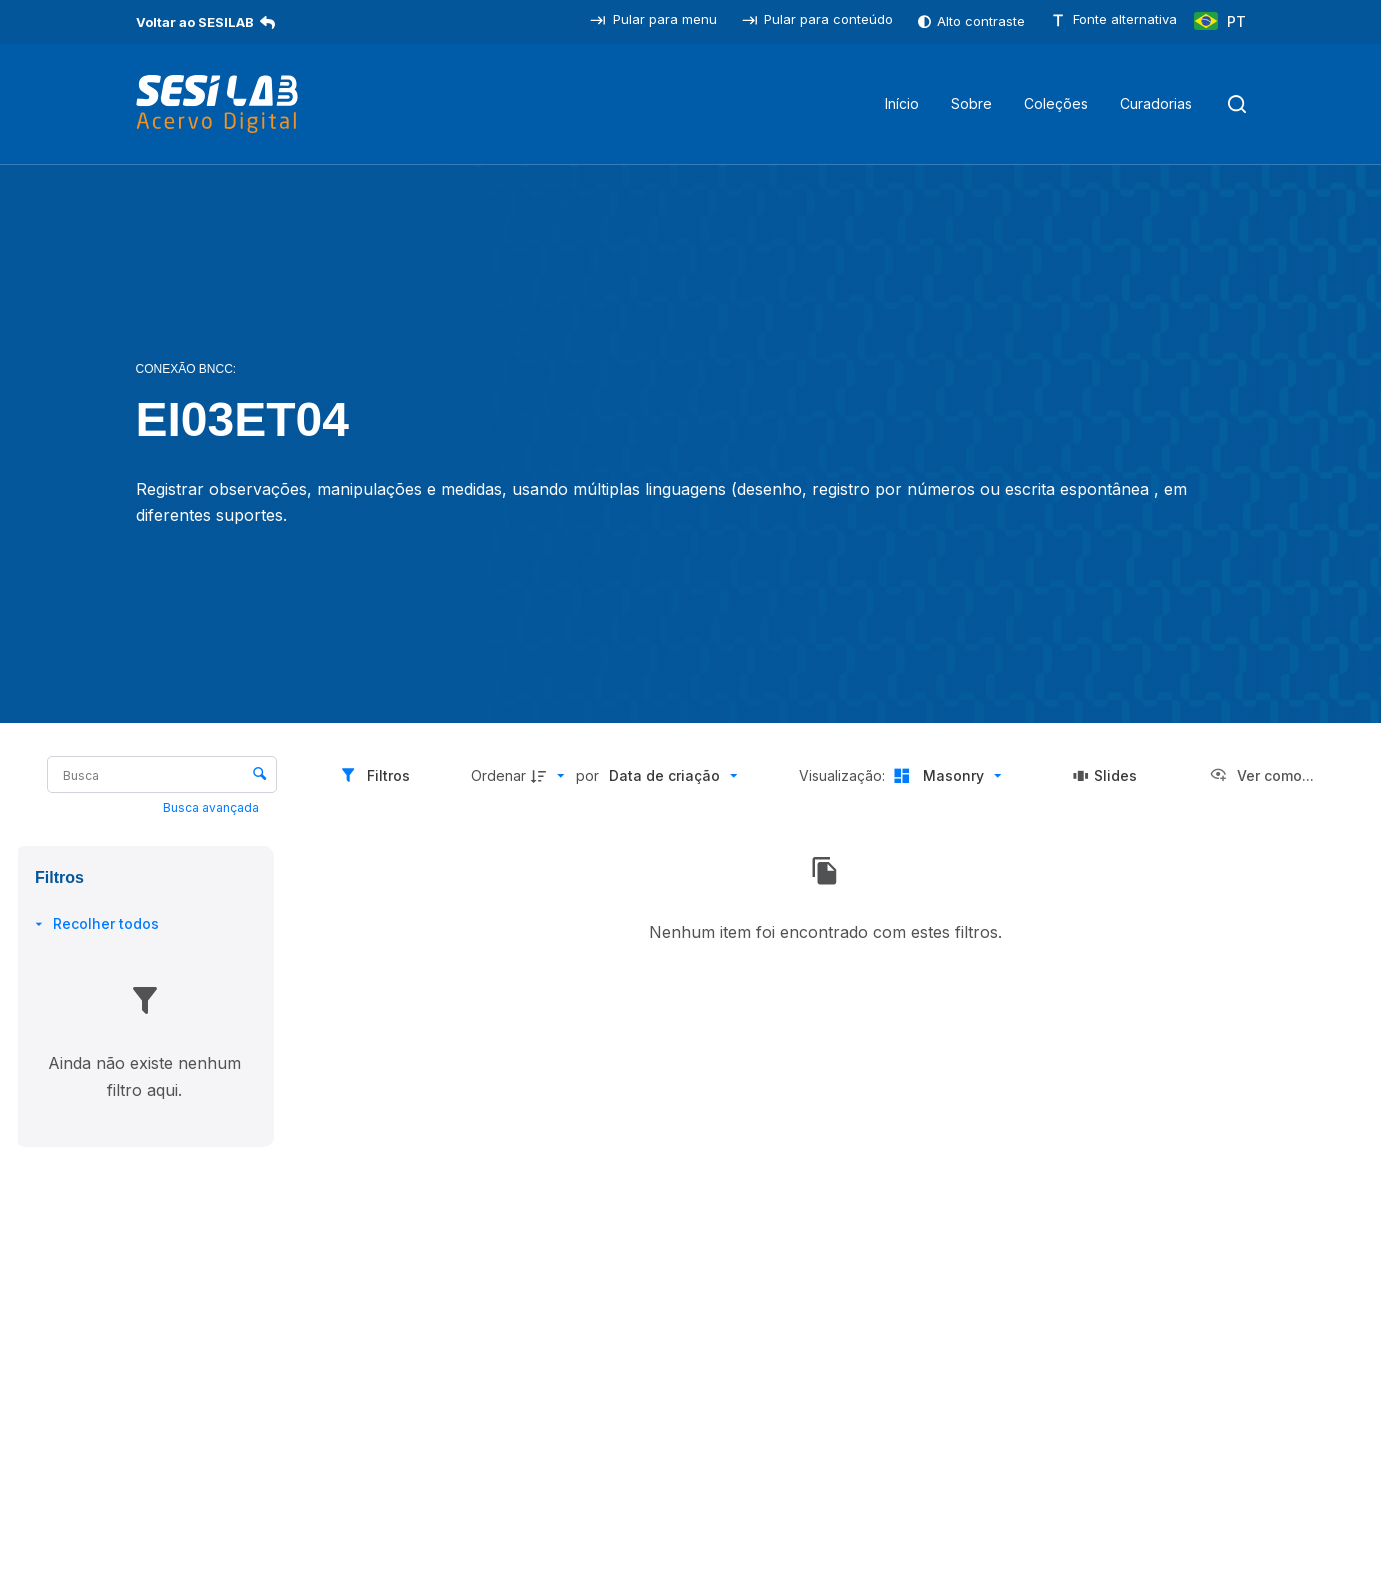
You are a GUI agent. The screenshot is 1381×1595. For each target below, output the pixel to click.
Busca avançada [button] (212, 807)
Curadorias (1156, 103)
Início (902, 103)
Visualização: (844, 775)
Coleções (1056, 103)
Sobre (971, 103)
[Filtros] (374, 776)
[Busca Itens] (162, 774)
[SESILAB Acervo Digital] (217, 104)
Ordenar (498, 775)
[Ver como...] (1261, 776)
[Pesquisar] (1237, 104)
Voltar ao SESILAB (206, 22)
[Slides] (1105, 776)
